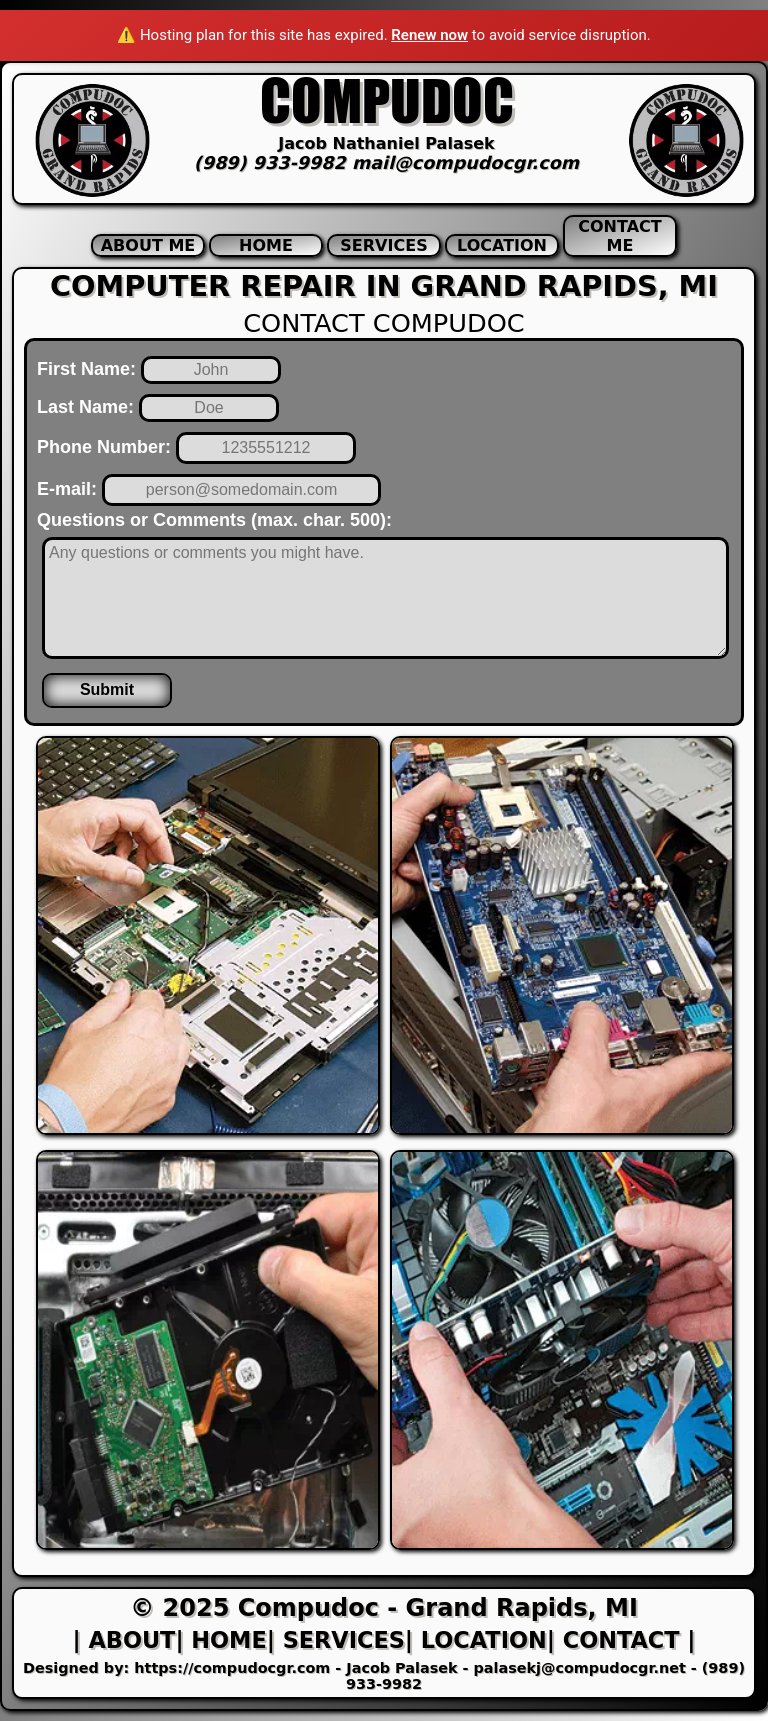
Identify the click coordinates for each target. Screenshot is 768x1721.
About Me (148, 245)
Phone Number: (104, 447)
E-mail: (67, 489)
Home (266, 245)
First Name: (86, 369)
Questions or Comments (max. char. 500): (214, 520)
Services (383, 245)
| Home (220, 1640)
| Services (336, 1640)
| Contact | (621, 1640)
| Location (476, 1640)
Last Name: (85, 407)
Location (502, 245)
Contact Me (619, 236)
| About (124, 1640)
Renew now (429, 35)
